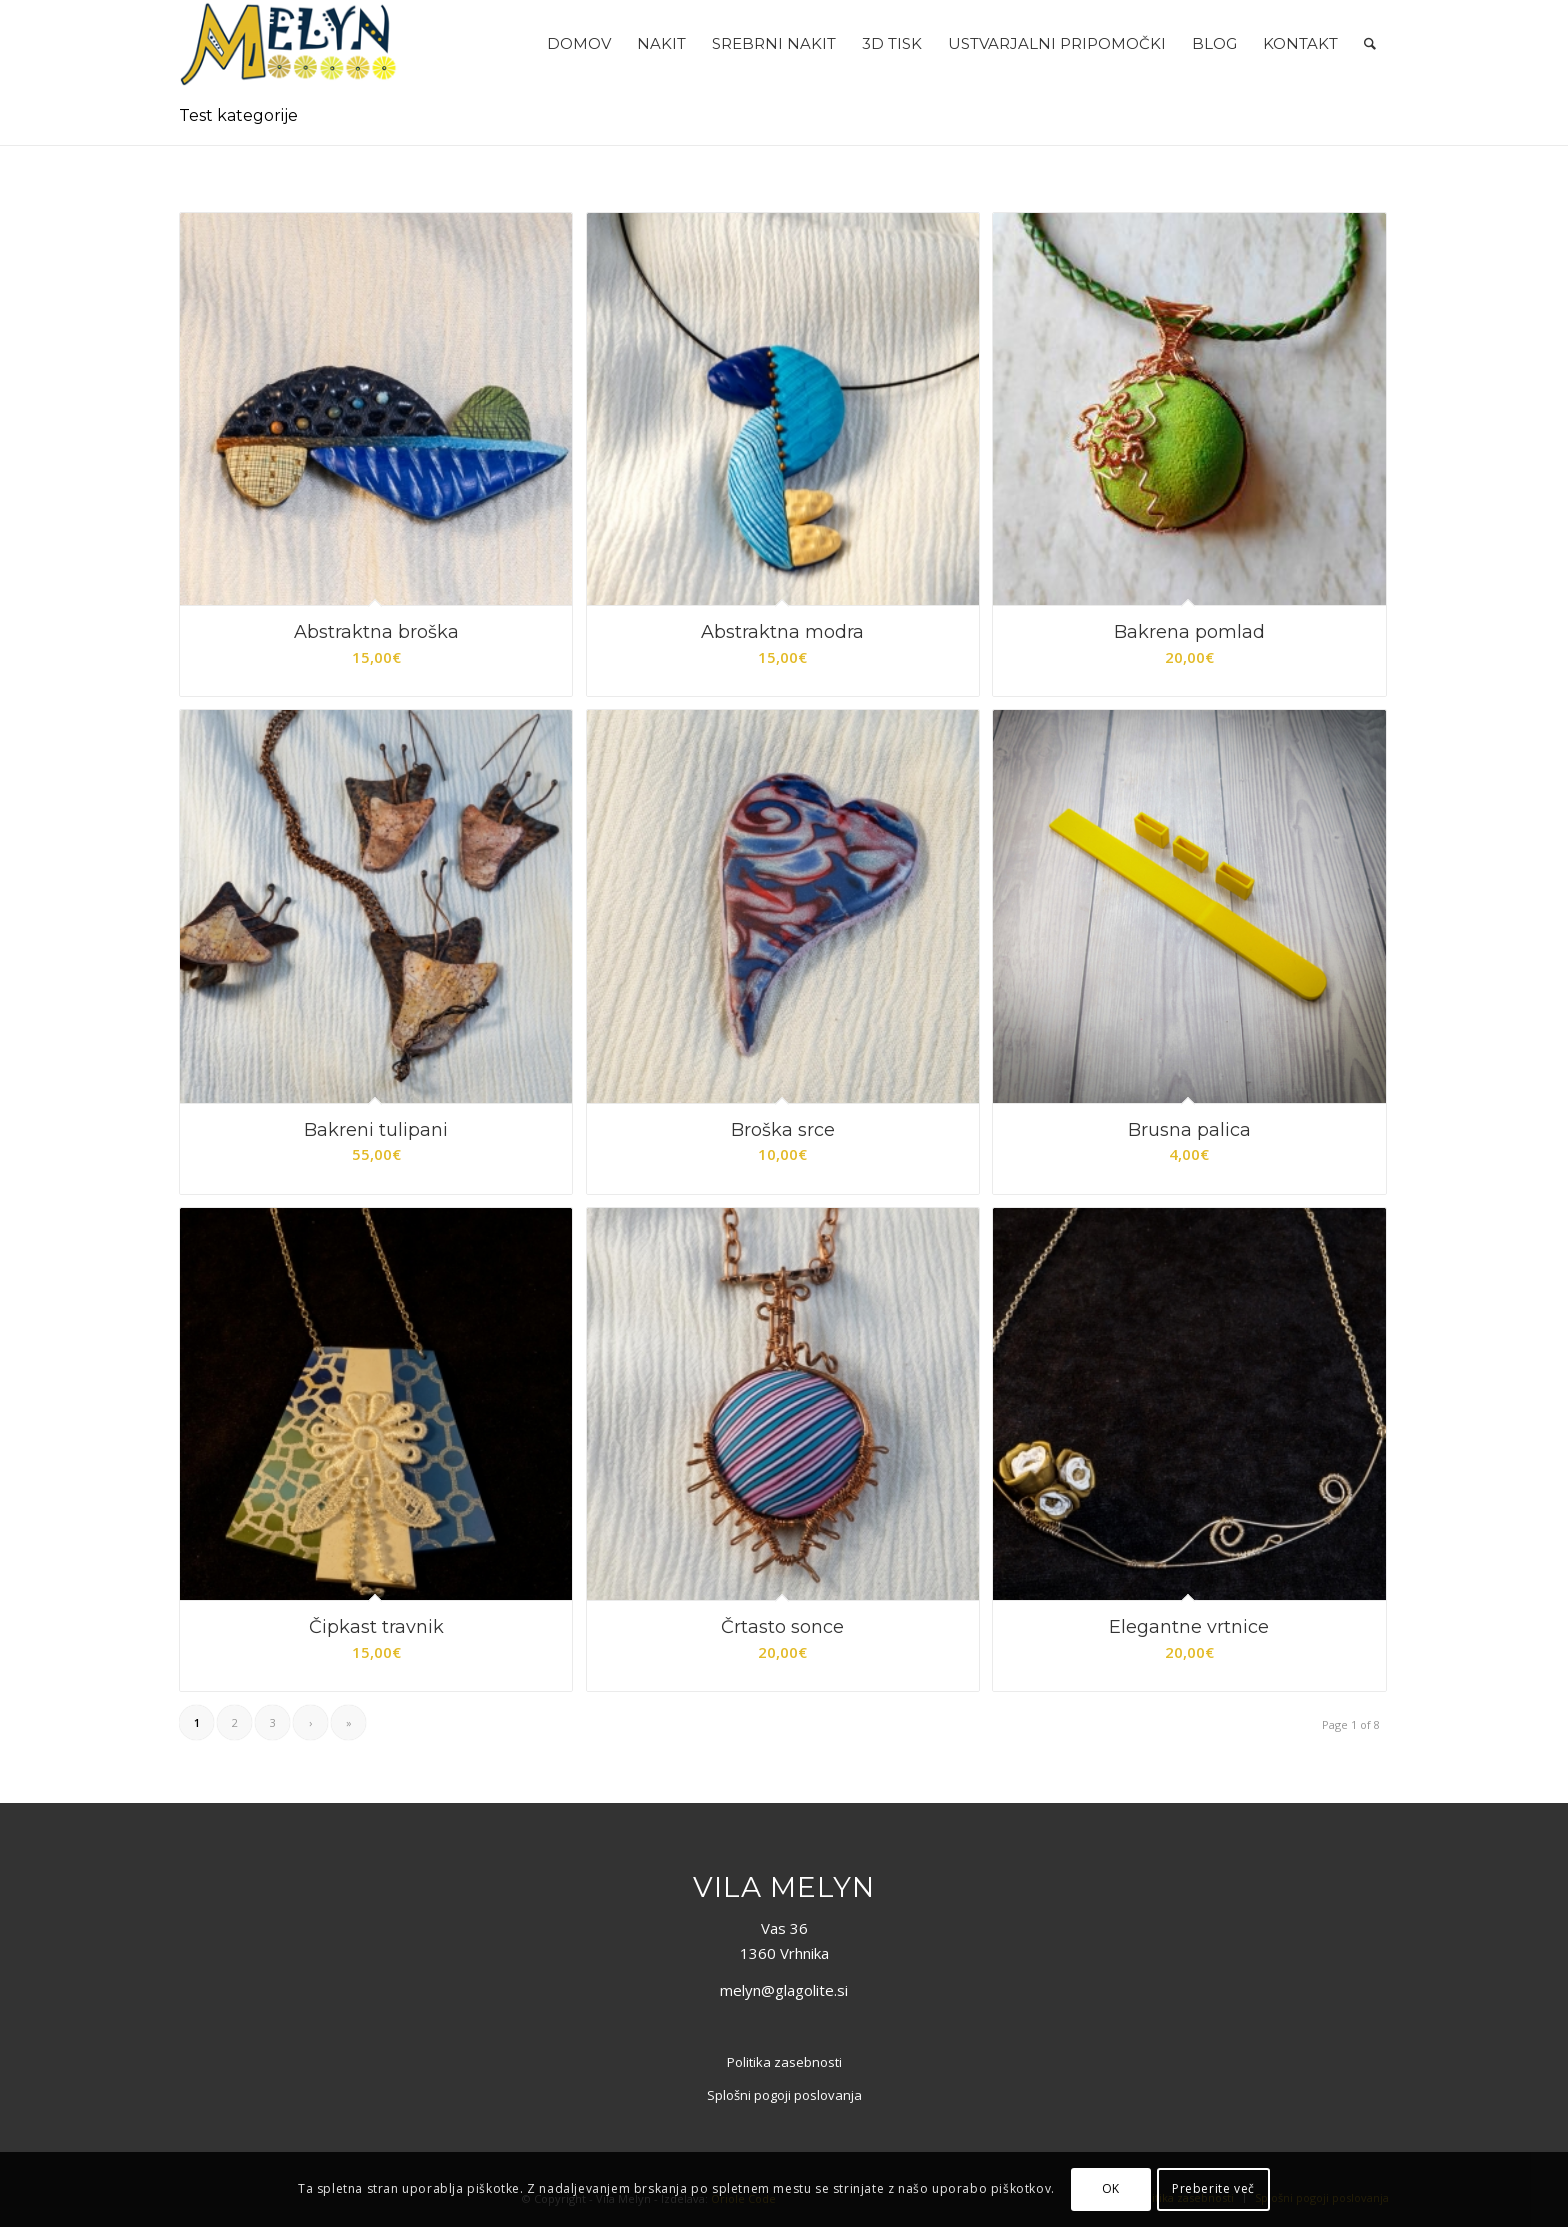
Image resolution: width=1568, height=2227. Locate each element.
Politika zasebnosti (784, 2062)
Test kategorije (238, 115)
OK (1111, 2188)
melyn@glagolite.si (784, 1990)
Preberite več (1213, 2188)
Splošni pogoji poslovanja (784, 2095)
